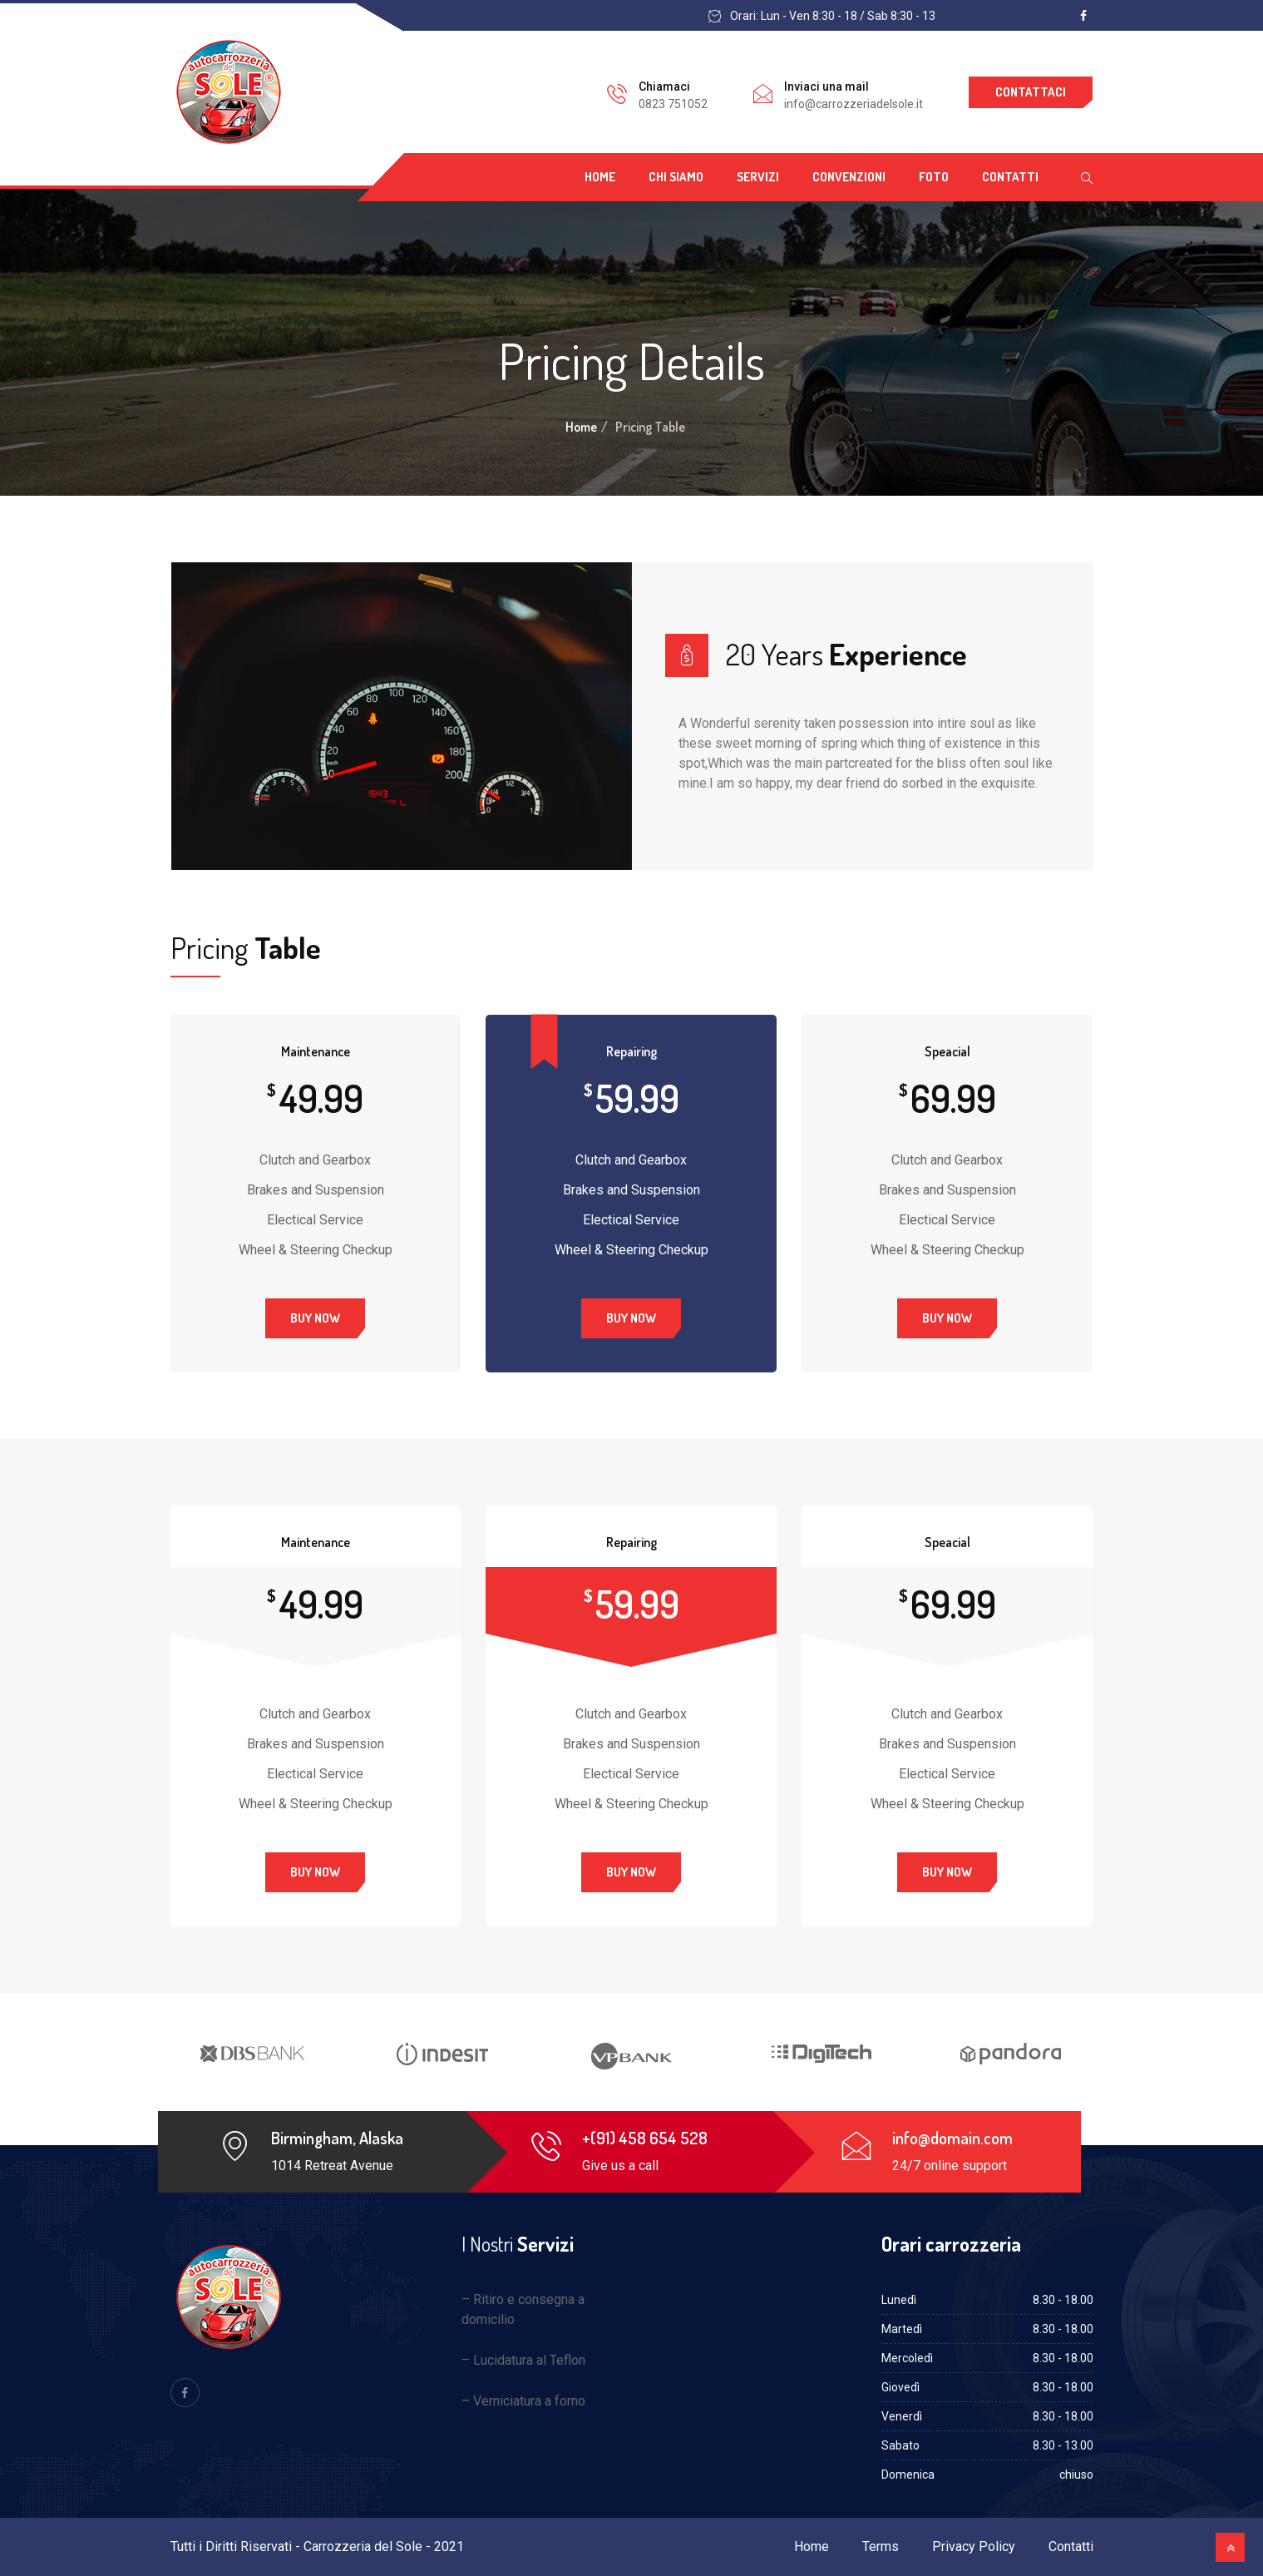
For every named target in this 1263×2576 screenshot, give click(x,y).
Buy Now (315, 1318)
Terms (880, 2546)
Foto (934, 177)
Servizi (758, 177)
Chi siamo (676, 177)
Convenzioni (849, 177)
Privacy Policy (973, 2546)
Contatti (1010, 177)
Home (600, 177)
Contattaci (1030, 92)
